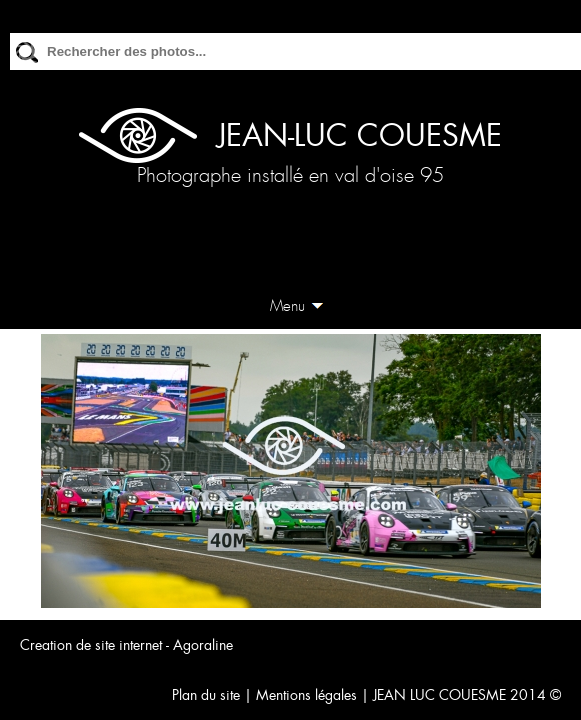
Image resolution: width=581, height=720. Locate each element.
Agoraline (203, 645)
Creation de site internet (91, 645)
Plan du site (206, 695)
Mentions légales (306, 695)
